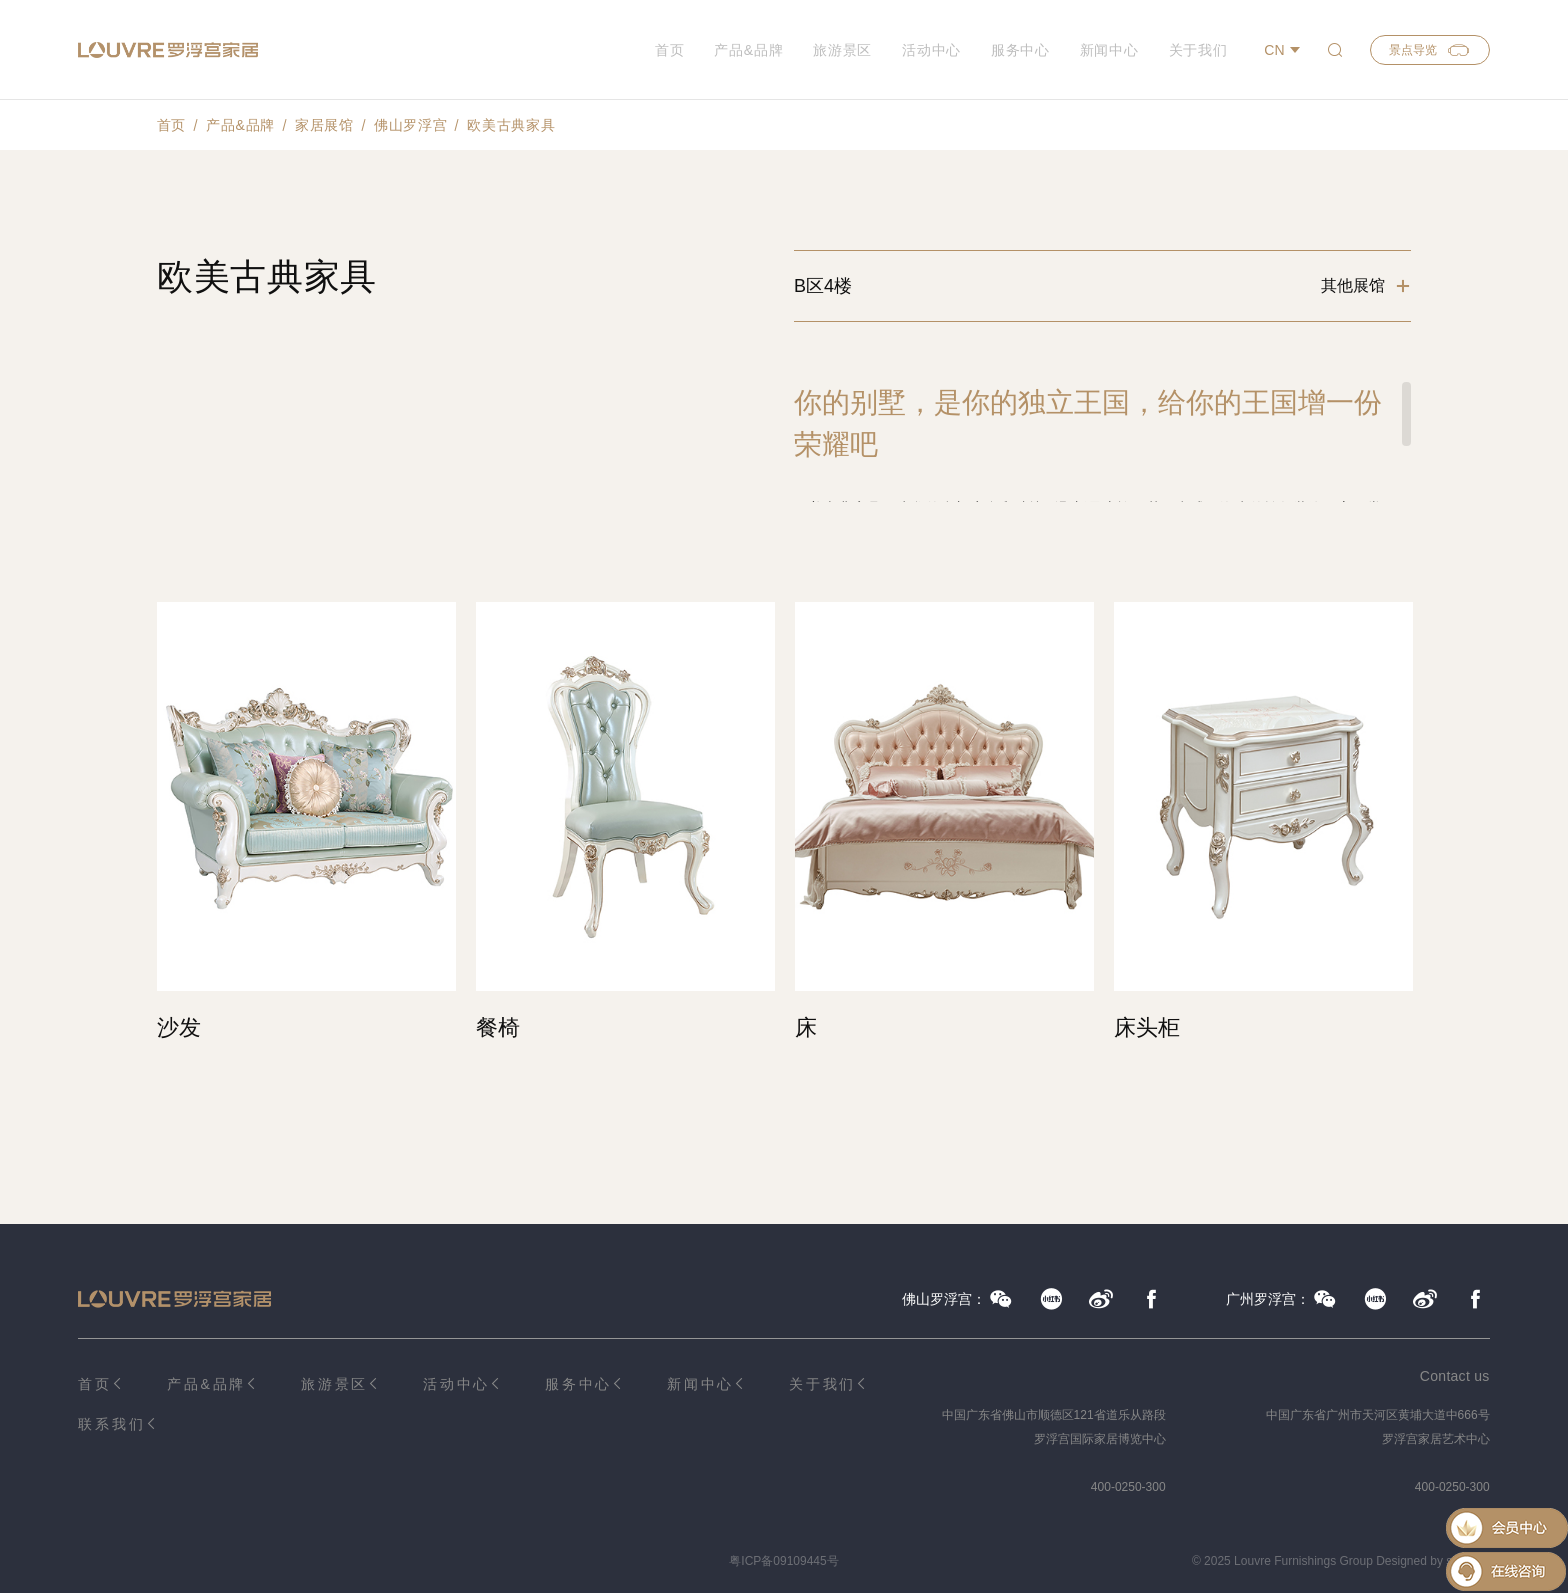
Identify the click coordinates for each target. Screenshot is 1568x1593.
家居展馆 (324, 125)
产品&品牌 (748, 50)
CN (1274, 50)
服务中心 (1020, 50)
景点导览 (1430, 50)
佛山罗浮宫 (411, 125)
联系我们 (111, 1424)
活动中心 (931, 50)
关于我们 (1198, 50)
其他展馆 (1353, 285)
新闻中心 (1109, 50)
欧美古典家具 (511, 125)
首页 (669, 50)
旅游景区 (842, 50)
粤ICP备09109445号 (783, 1561)
